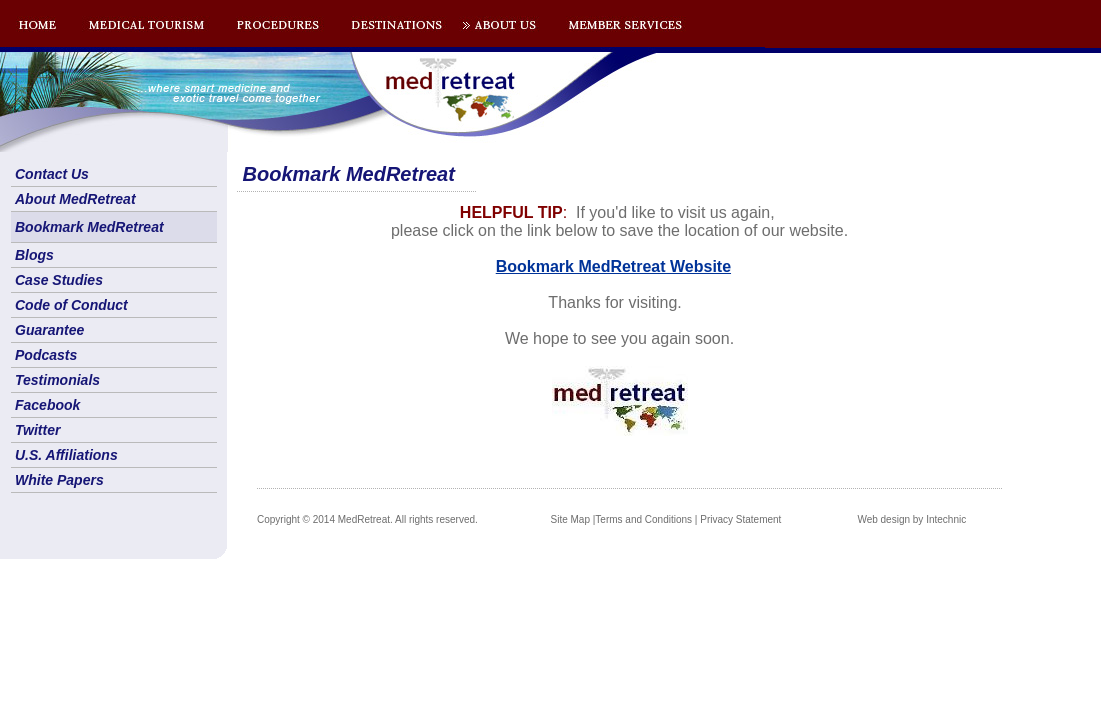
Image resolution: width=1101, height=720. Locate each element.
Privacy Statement (740, 519)
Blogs (34, 255)
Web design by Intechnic (911, 519)
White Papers (59, 480)
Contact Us (52, 174)
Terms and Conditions (643, 519)
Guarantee (49, 330)
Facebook (47, 405)
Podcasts (46, 355)
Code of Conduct (71, 305)
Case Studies (59, 280)
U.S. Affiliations (66, 455)
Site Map (570, 519)
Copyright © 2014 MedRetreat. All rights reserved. (367, 519)
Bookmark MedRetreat (89, 227)
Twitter (37, 430)
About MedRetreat (75, 199)
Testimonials (57, 380)
